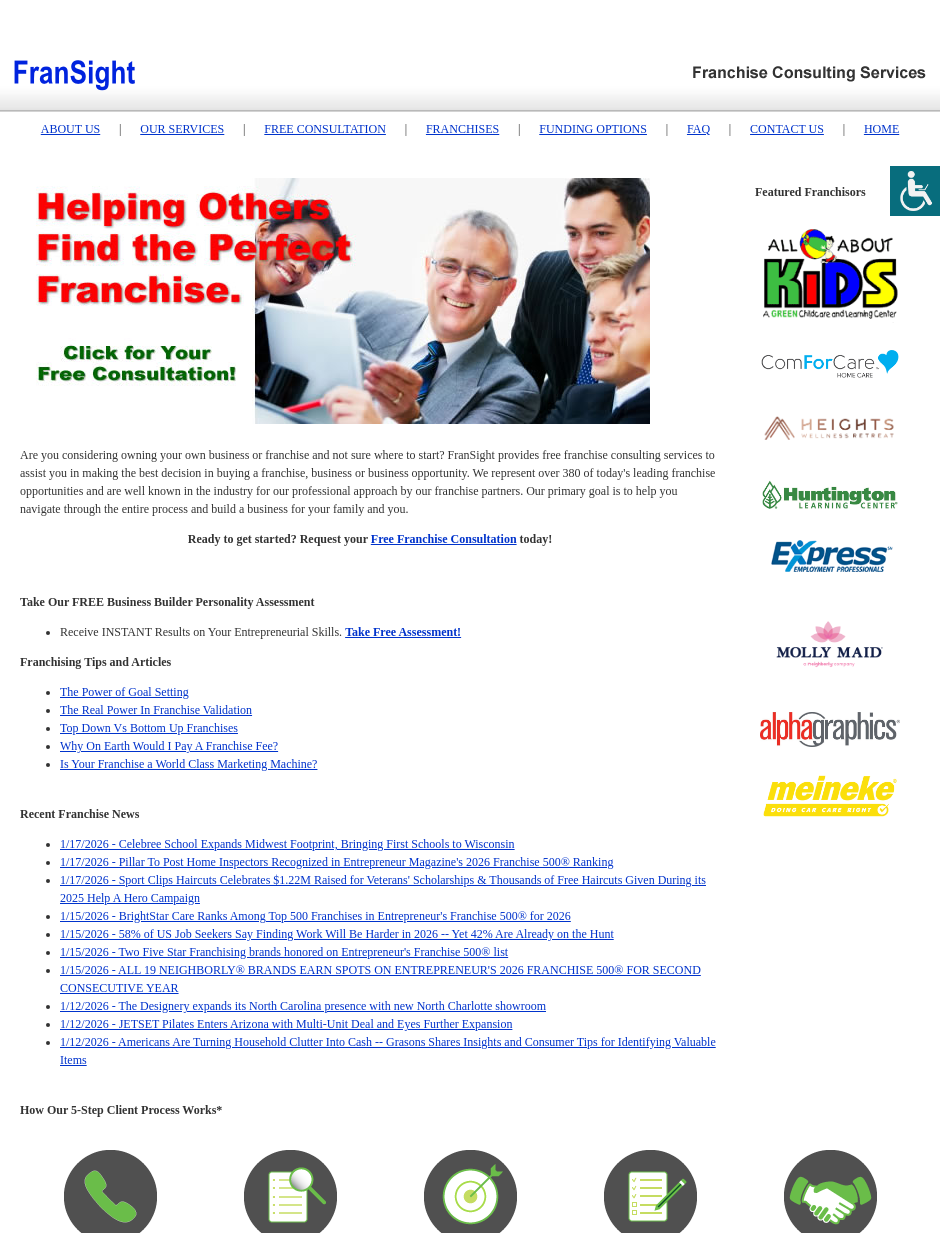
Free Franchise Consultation (444, 539)
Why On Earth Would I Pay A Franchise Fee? (169, 746)
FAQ (698, 129)
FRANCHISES (462, 129)
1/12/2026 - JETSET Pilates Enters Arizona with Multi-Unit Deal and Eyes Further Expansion (286, 1024)
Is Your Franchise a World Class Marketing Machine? (188, 764)
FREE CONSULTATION (325, 129)
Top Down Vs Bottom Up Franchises (149, 728)
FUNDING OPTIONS (593, 129)
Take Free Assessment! (403, 632)
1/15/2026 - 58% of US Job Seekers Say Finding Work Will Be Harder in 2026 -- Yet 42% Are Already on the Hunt (337, 934)
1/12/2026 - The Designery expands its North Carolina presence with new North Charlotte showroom (303, 1006)
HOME (881, 129)
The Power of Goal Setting (124, 692)
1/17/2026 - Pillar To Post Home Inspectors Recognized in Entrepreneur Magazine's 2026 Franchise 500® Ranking (336, 862)
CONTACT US (787, 129)
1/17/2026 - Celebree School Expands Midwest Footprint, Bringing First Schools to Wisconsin (287, 844)
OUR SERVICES (182, 129)
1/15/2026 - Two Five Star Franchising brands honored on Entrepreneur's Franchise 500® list (284, 952)
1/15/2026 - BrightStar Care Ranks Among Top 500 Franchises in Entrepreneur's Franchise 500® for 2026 (315, 916)
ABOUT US (70, 129)
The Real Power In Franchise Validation (156, 710)
